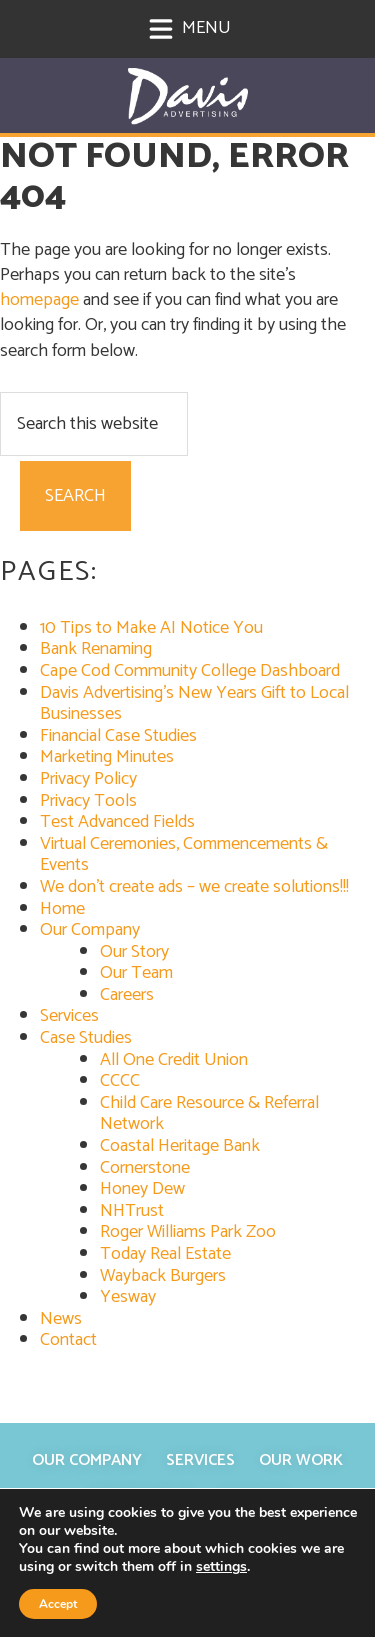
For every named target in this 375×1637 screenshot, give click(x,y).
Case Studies (86, 1038)
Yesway (128, 1297)
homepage (39, 300)
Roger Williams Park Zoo (188, 1232)
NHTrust (132, 1211)
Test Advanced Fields (117, 822)
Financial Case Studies (118, 736)
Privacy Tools (88, 801)
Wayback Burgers (163, 1276)
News (61, 1319)
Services (69, 1016)
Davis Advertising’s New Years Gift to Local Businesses (194, 704)
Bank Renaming (96, 649)
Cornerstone (145, 1168)
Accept (58, 1604)
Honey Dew (142, 1189)
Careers (127, 995)
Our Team (136, 973)
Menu (189, 28)
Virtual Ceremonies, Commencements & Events (184, 855)
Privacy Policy (88, 779)
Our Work (301, 1460)
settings (221, 1567)
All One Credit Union (174, 1060)
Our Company (90, 930)
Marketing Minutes (107, 757)
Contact (68, 1340)
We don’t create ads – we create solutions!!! (194, 887)
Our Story (134, 952)
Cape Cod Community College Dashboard (190, 671)
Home (62, 909)
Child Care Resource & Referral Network (209, 1114)
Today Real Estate (165, 1254)
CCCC (120, 1081)
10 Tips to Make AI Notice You (151, 628)
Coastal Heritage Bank (180, 1146)
